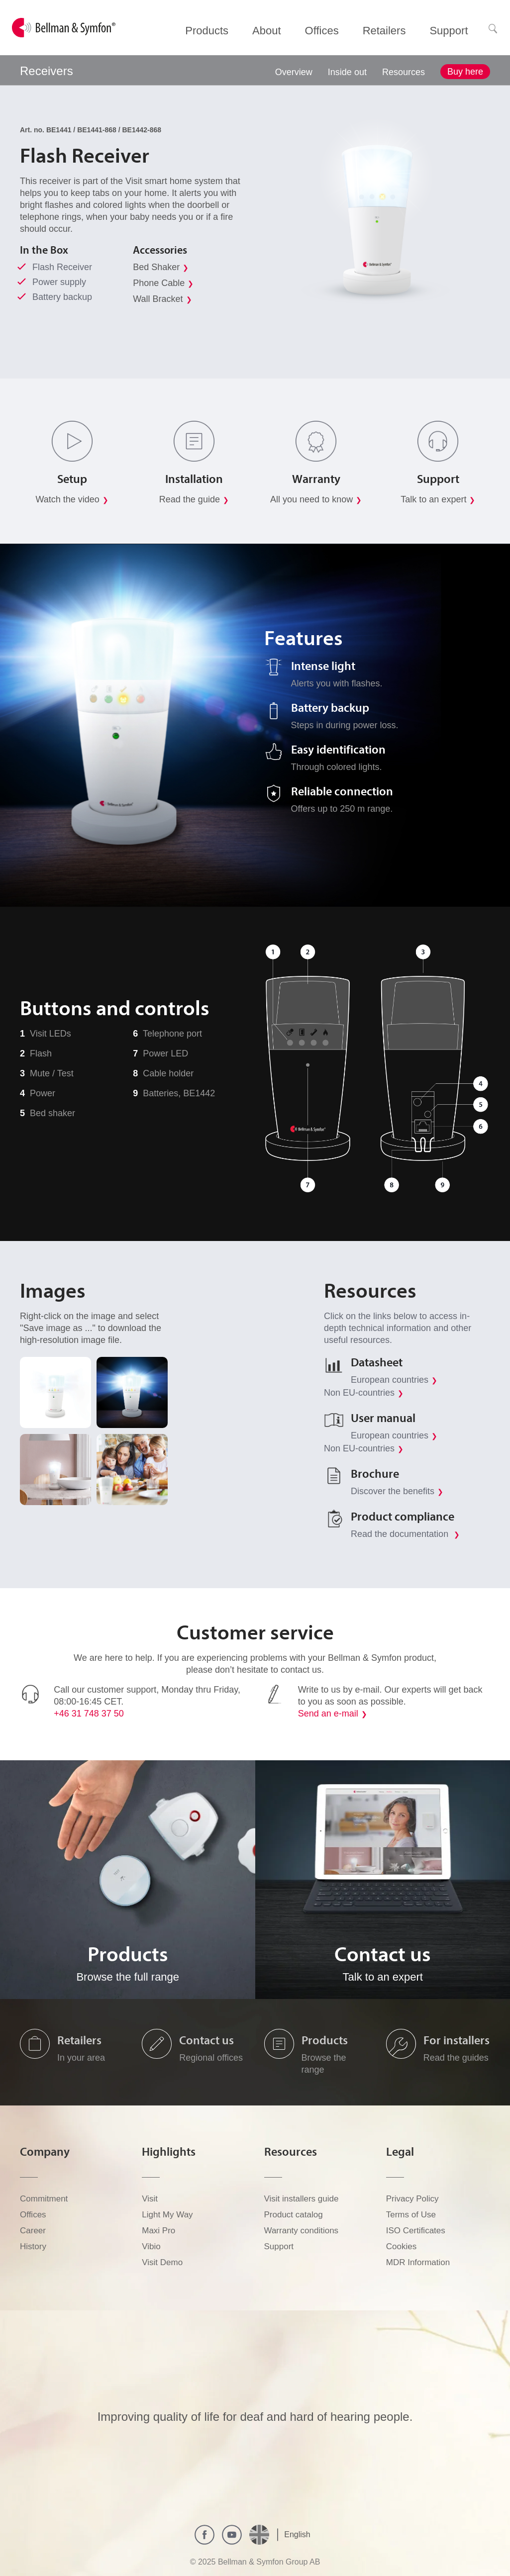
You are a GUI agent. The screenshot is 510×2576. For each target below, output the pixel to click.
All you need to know (311, 499)
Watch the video (67, 499)
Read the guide (189, 499)
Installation (194, 478)
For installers (456, 2040)
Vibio (151, 2246)
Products (325, 2040)
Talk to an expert (433, 499)
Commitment (44, 2198)
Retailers (79, 2040)
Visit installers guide (301, 2198)
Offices (33, 2214)
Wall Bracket (158, 299)
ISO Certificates (415, 2230)
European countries (389, 1380)
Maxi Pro (158, 2230)
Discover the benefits (392, 1491)
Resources (403, 72)
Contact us (206, 2040)
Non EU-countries (359, 1393)
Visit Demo (162, 2262)
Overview (293, 72)
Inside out (347, 72)
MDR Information (418, 2262)
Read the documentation (401, 1534)
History (33, 2246)
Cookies (401, 2246)
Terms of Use (411, 2214)
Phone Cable (159, 283)
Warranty (316, 478)
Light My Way (167, 2214)
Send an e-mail (328, 1713)
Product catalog (293, 2214)
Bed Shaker (156, 267)
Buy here (465, 72)
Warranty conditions (301, 2230)
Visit (150, 2198)
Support (438, 478)
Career (33, 2230)
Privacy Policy (412, 2198)
